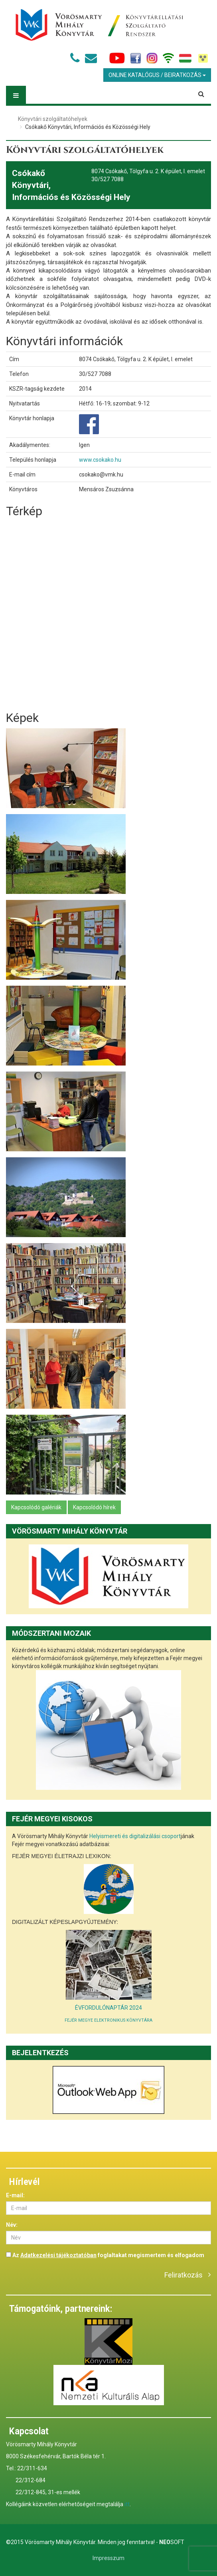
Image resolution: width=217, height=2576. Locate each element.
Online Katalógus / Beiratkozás (157, 75)
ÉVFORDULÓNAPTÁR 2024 (108, 2008)
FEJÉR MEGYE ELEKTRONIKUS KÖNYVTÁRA (108, 2020)
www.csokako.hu (100, 460)
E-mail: (15, 2195)
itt (127, 2504)
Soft (171, 2542)
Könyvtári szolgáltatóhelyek (52, 119)
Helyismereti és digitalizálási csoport (135, 1836)
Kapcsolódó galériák (36, 1507)
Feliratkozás (183, 2275)
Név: (12, 2225)
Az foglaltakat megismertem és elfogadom (105, 2255)
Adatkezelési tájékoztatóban (58, 2255)
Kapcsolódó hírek (94, 1507)
